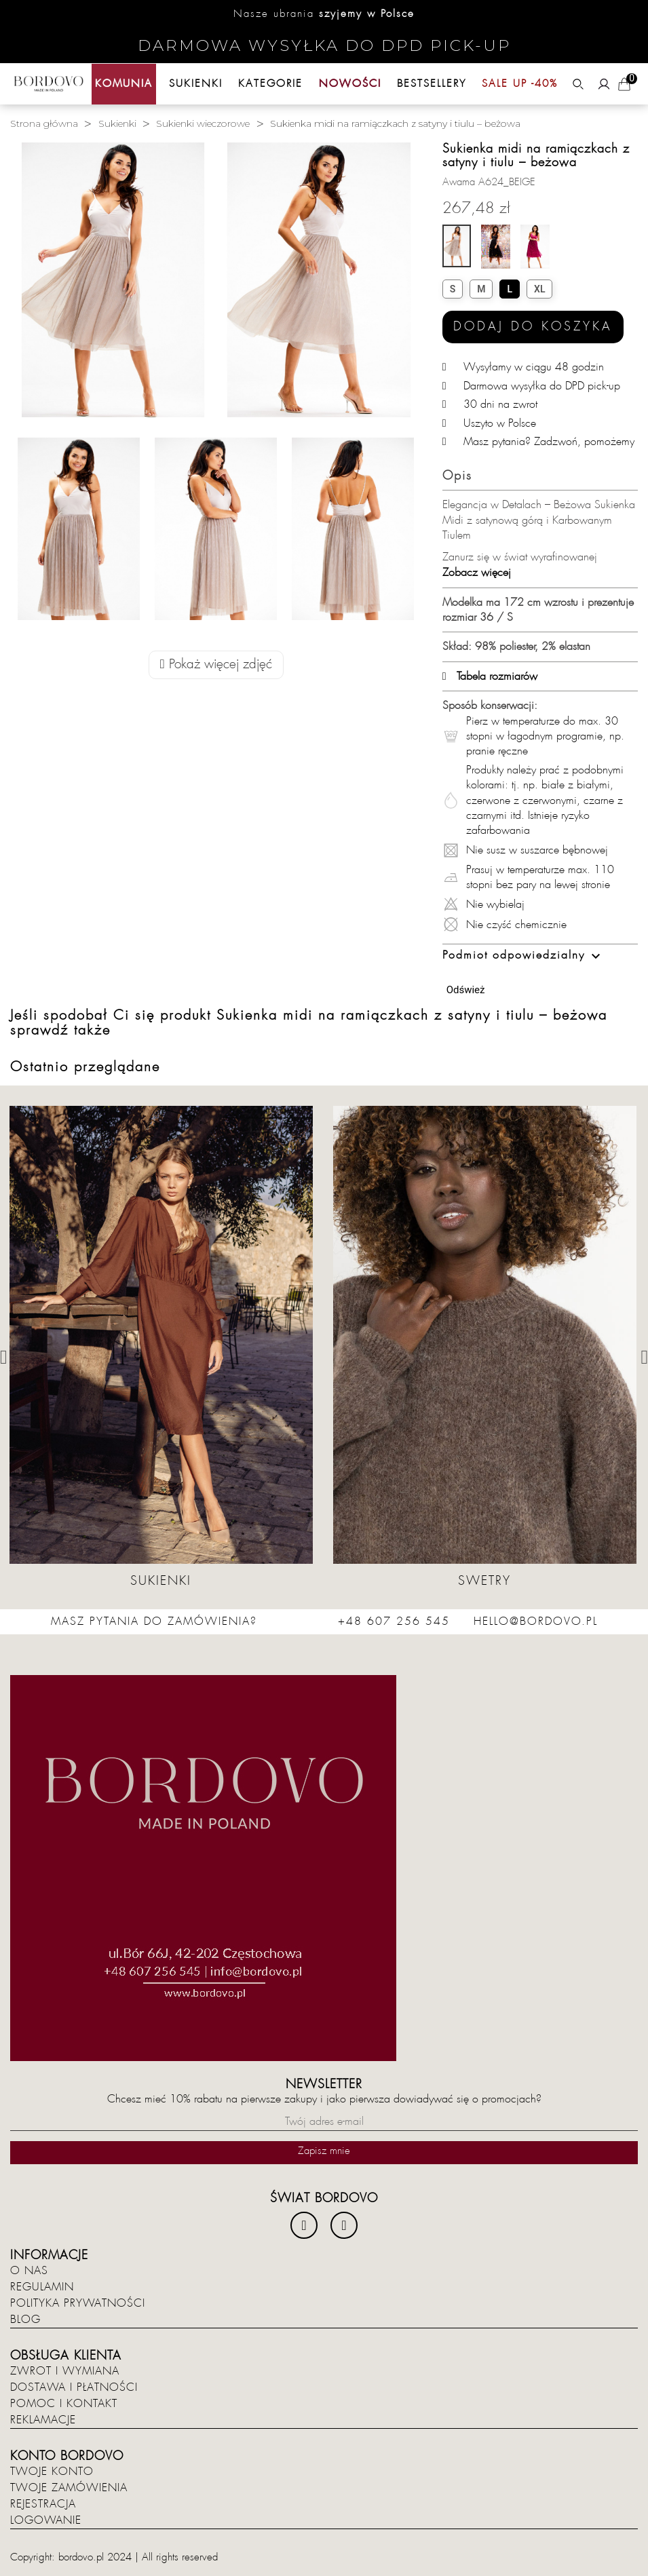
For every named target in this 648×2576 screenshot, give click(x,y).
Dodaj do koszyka (533, 327)
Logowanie (45, 2520)
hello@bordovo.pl (536, 1621)
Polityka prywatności (77, 2303)
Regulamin (42, 2287)
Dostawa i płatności (74, 2387)
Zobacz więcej (476, 572)
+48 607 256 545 (394, 1621)
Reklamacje (43, 2420)
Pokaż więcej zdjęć (216, 664)
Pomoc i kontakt (63, 2404)
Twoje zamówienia (69, 2488)
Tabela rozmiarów (489, 676)
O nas (29, 2271)
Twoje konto (52, 2471)
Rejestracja (43, 2504)
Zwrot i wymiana (64, 2371)
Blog (25, 2319)
